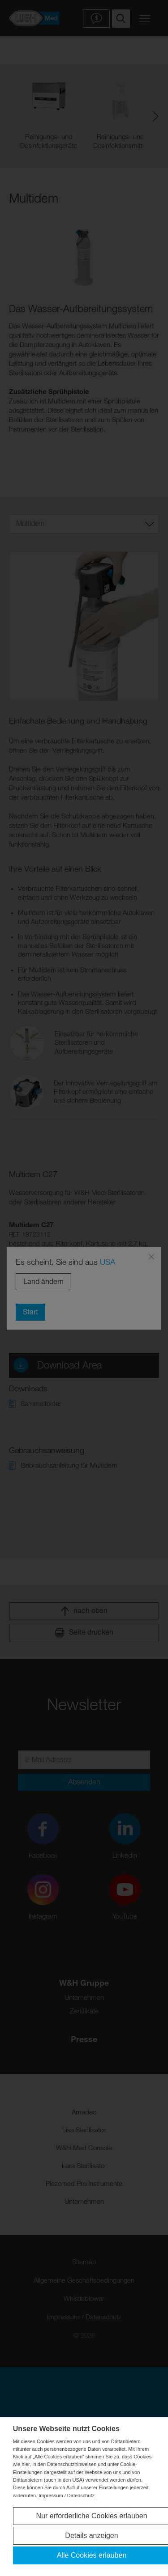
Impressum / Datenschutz (67, 2495)
